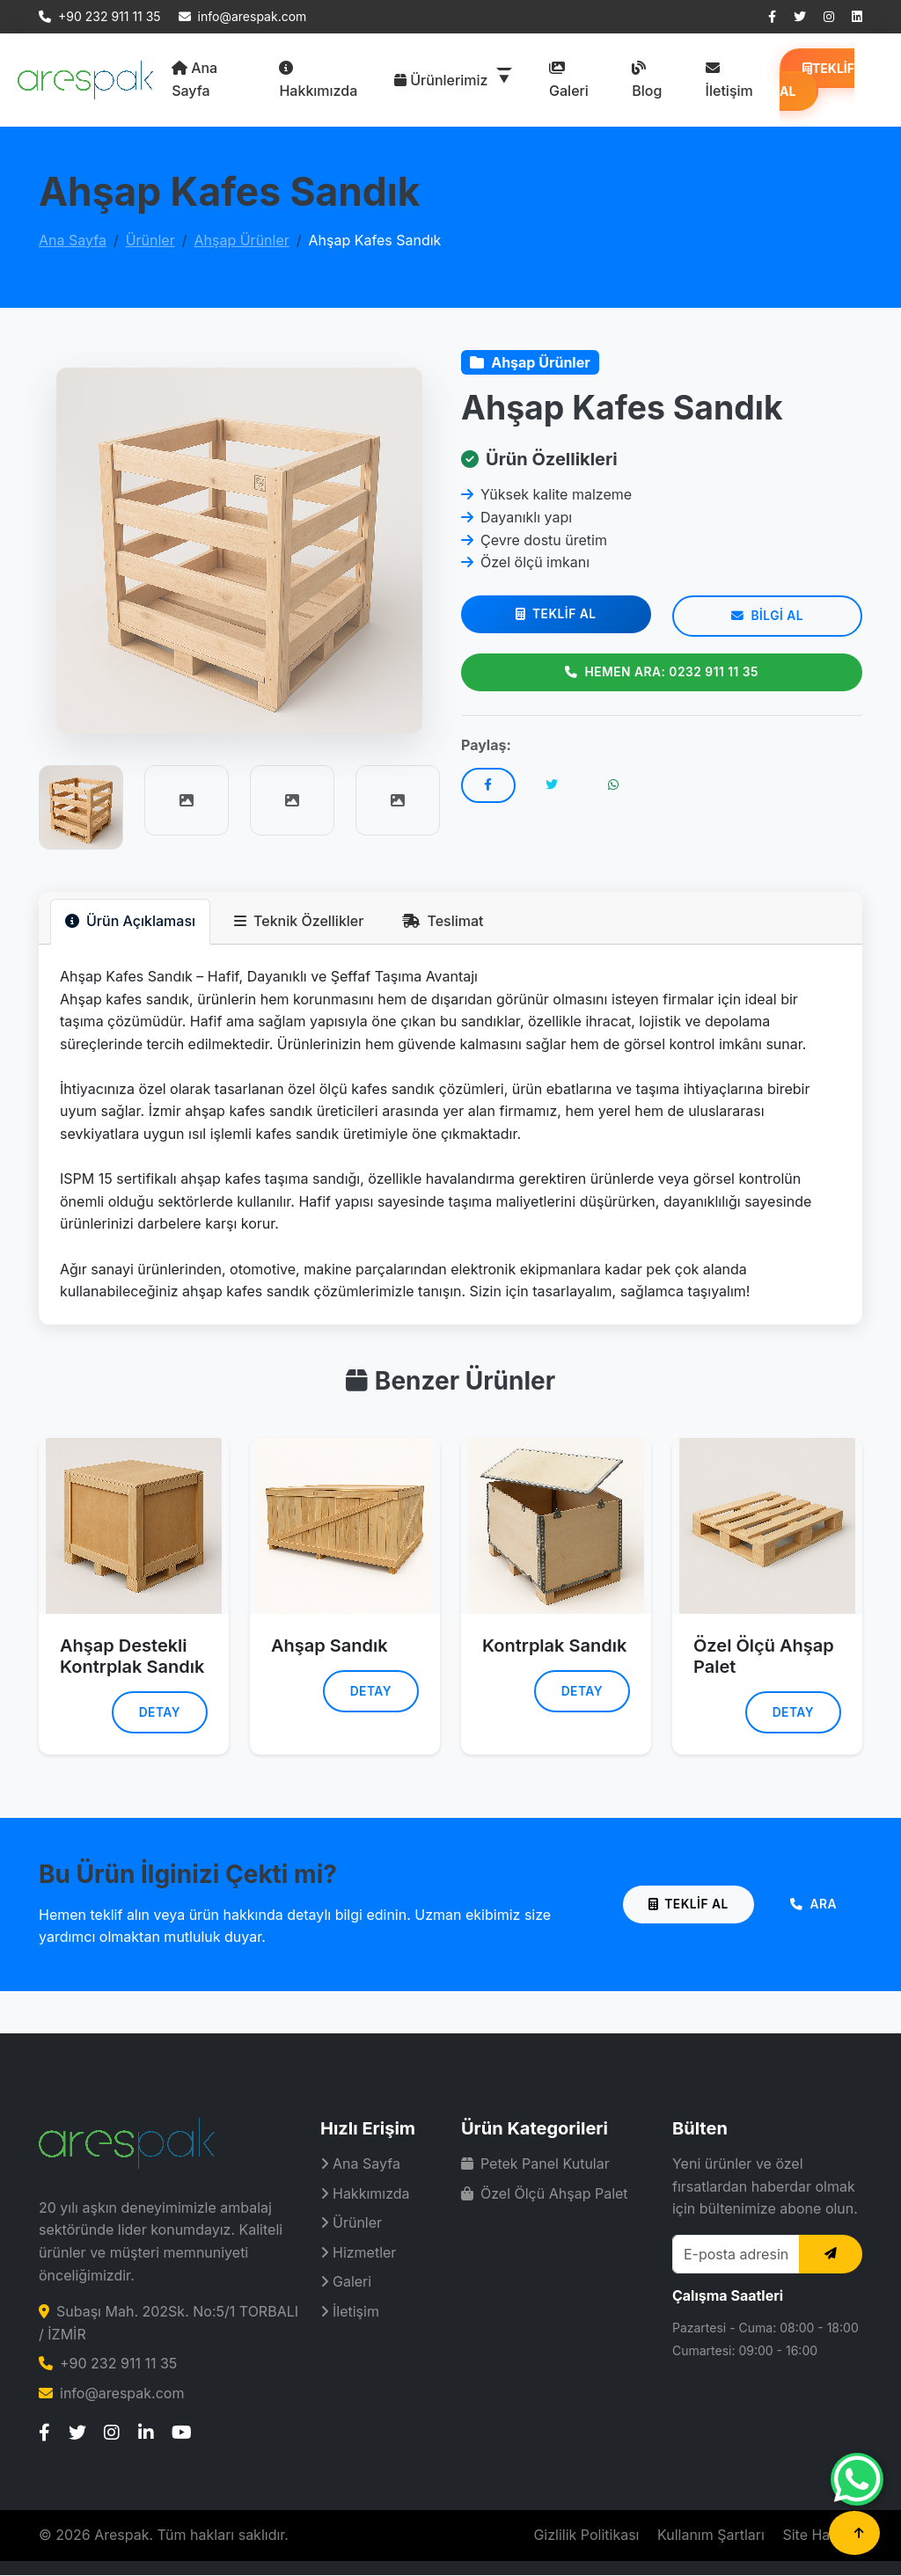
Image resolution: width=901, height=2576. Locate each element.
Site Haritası (822, 2536)
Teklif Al (817, 80)
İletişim (729, 80)
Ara (812, 1905)
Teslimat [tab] (442, 921)
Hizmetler (358, 2253)
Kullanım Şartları (711, 2536)
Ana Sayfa (194, 79)
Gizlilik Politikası (586, 2536)
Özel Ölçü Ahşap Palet (544, 2194)
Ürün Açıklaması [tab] (130, 921)
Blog (647, 80)
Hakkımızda (318, 80)
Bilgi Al (766, 616)
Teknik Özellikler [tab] (298, 921)
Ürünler (150, 240)
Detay (158, 1712)
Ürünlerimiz (443, 80)
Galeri (569, 80)
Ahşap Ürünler (241, 240)
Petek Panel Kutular (535, 2164)
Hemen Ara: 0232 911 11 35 (661, 672)
